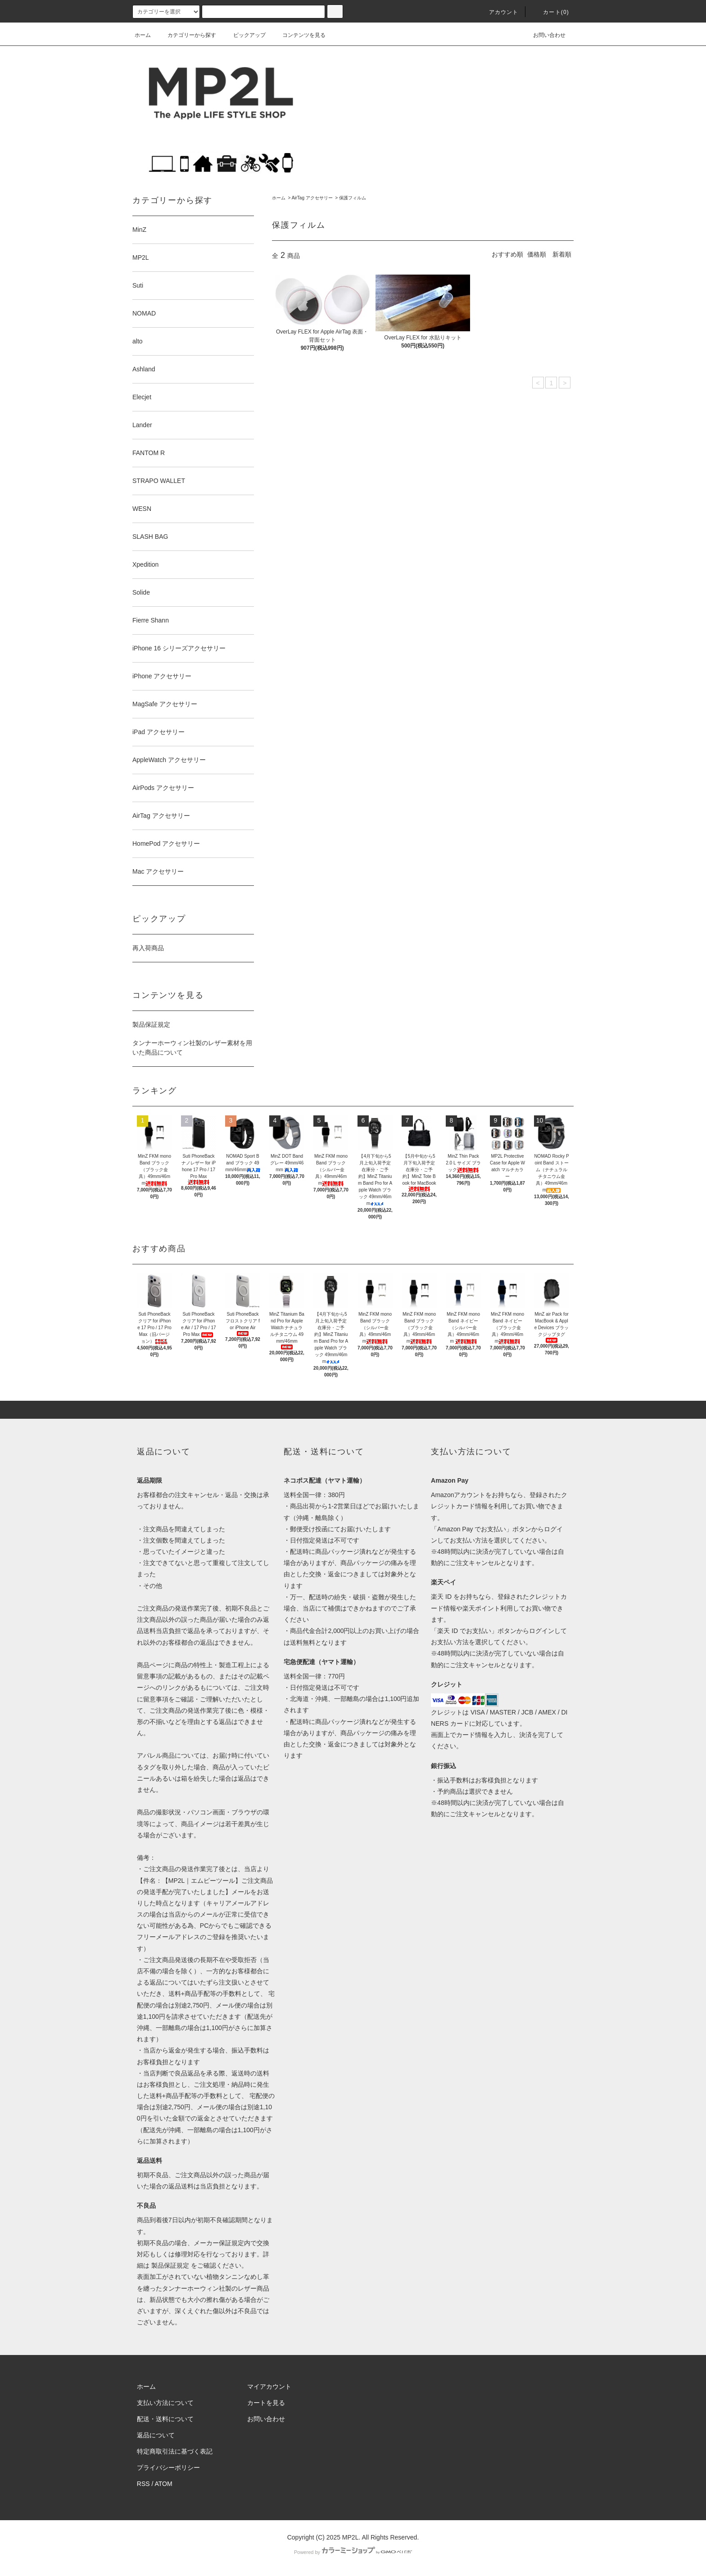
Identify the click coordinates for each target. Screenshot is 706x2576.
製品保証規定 (151, 1024)
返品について (156, 2435)
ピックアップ (244, 35)
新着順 (561, 254)
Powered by (353, 2552)
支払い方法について (165, 2402)
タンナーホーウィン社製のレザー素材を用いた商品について (192, 1047)
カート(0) (550, 12)
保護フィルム (352, 197)
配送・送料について (165, 2419)
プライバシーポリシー (168, 2467)
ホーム (143, 35)
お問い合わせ (544, 35)
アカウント (498, 12)
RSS (143, 2483)
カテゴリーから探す (186, 35)
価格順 (536, 254)
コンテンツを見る (299, 35)
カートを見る (266, 2402)
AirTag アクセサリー (312, 197)
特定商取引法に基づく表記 (175, 2451)
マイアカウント (269, 2386)
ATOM (163, 2483)
